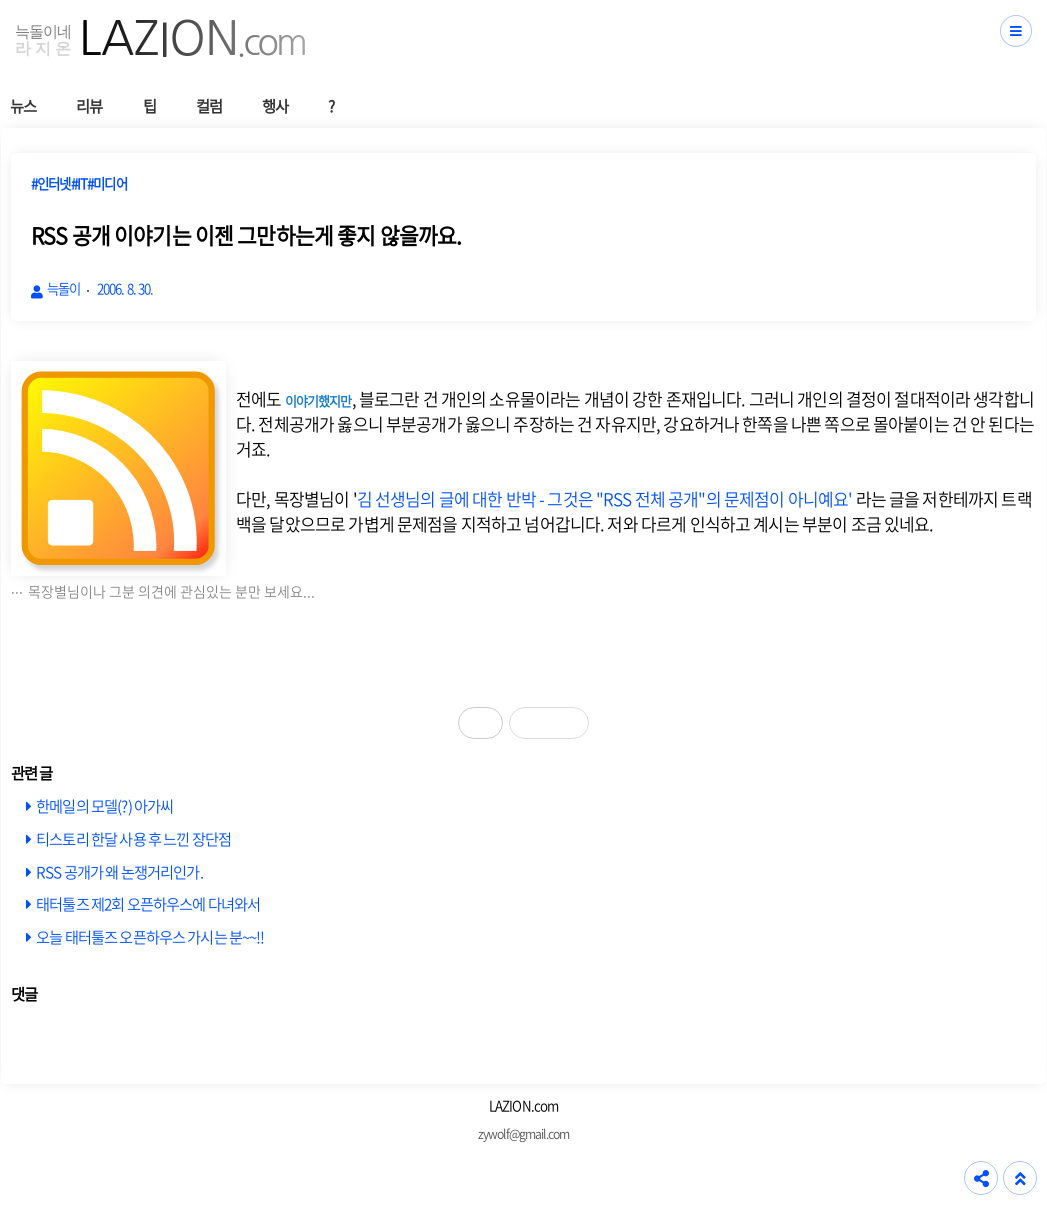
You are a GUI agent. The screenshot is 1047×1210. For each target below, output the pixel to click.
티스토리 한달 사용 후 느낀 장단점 (133, 838)
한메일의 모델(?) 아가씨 (104, 805)
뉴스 (23, 105)
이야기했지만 (318, 400)
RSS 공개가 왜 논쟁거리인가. (119, 871)
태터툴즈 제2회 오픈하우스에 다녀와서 (148, 903)
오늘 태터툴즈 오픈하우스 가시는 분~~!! (150, 936)
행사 (275, 105)
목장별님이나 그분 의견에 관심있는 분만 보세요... (171, 591)
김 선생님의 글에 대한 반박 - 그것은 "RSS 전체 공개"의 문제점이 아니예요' (605, 498)
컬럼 (209, 105)
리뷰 (89, 105)
